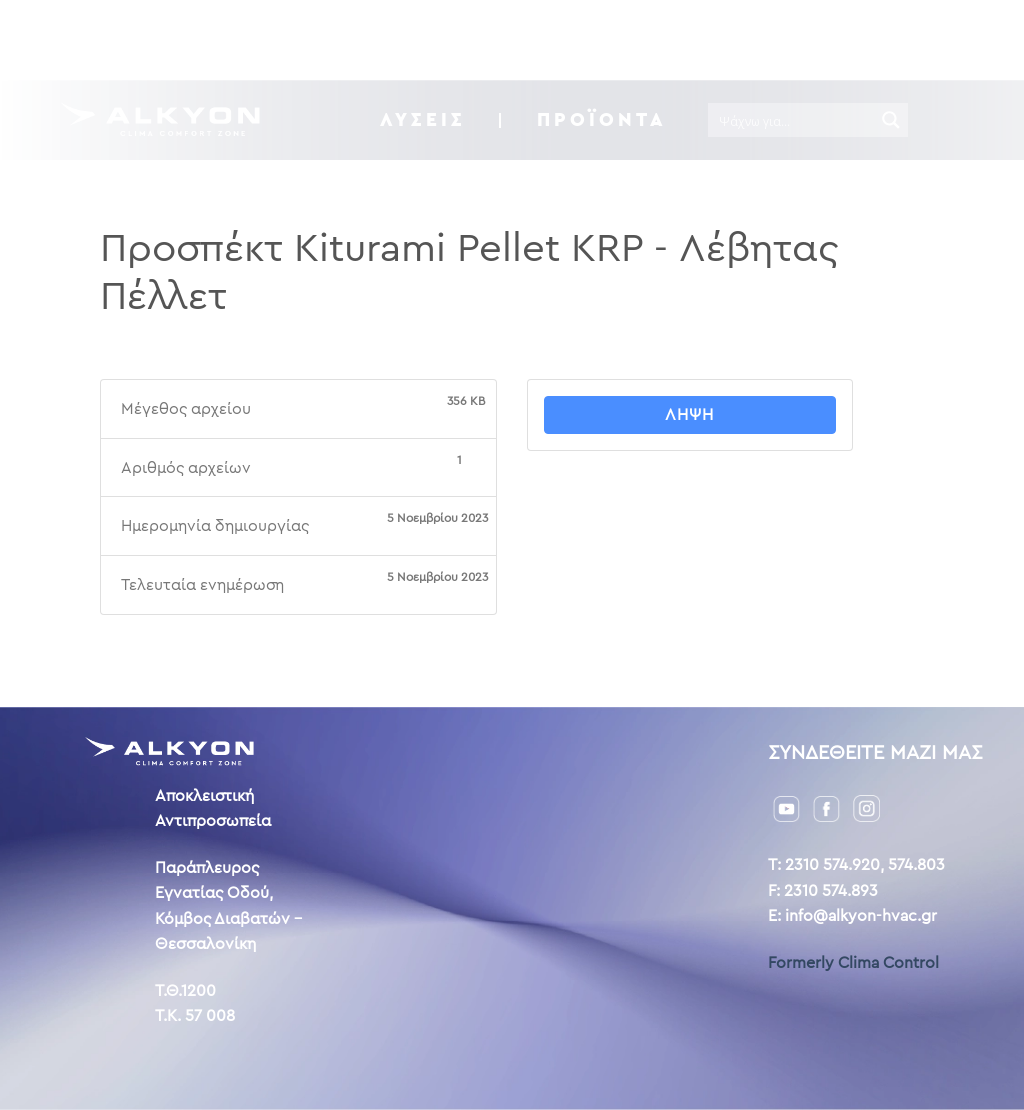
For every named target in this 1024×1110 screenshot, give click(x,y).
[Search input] (792, 120)
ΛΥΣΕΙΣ (423, 119)
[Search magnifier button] (891, 120)
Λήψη (689, 414)
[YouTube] (786, 807)
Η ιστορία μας (599, 39)
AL (931, 39)
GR (867, 39)
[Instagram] (866, 807)
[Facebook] (826, 807)
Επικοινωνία (734, 39)
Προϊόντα (602, 119)
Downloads (465, 39)
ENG (901, 39)
